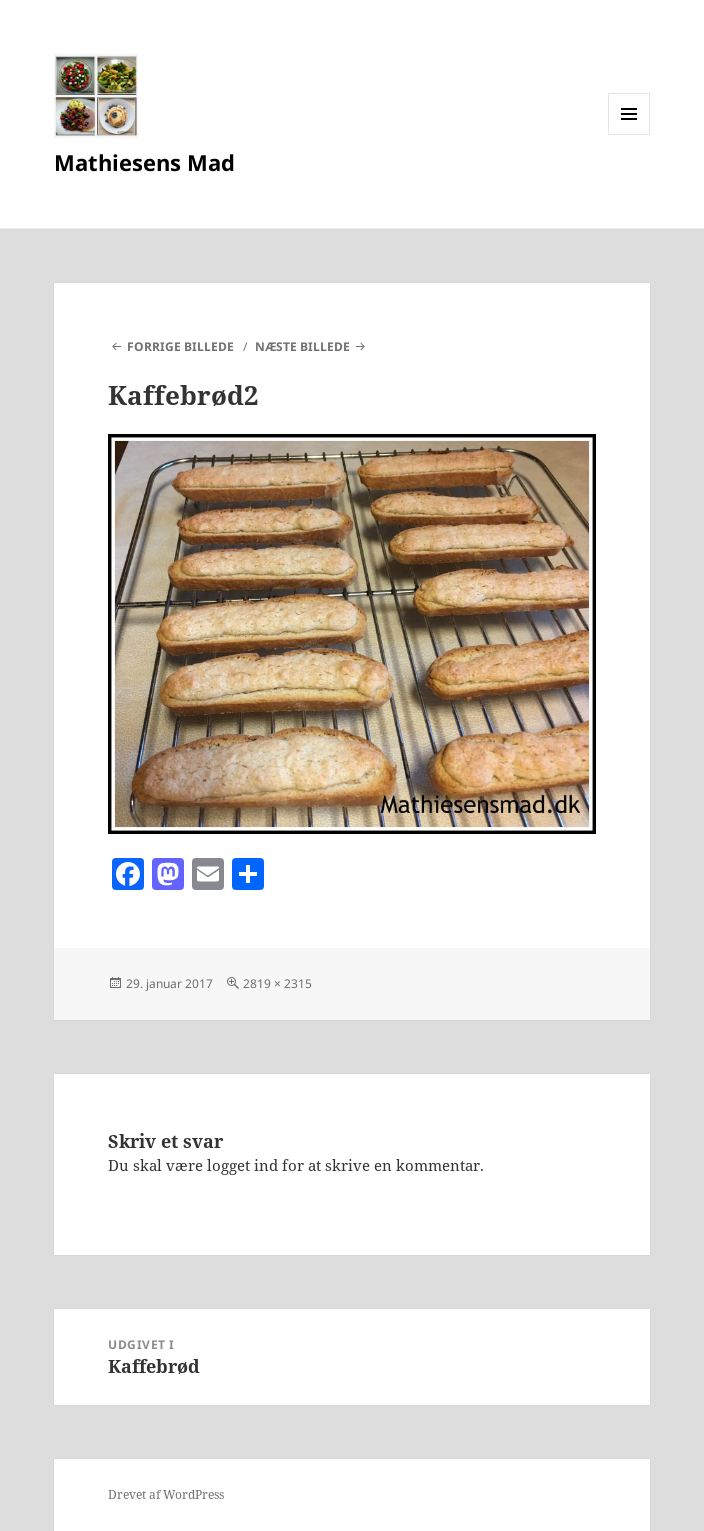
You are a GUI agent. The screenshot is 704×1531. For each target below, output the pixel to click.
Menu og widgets (629, 134)
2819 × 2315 (277, 983)
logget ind (242, 1165)
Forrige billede (180, 346)
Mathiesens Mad (144, 162)
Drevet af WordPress (166, 1494)
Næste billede (302, 346)
